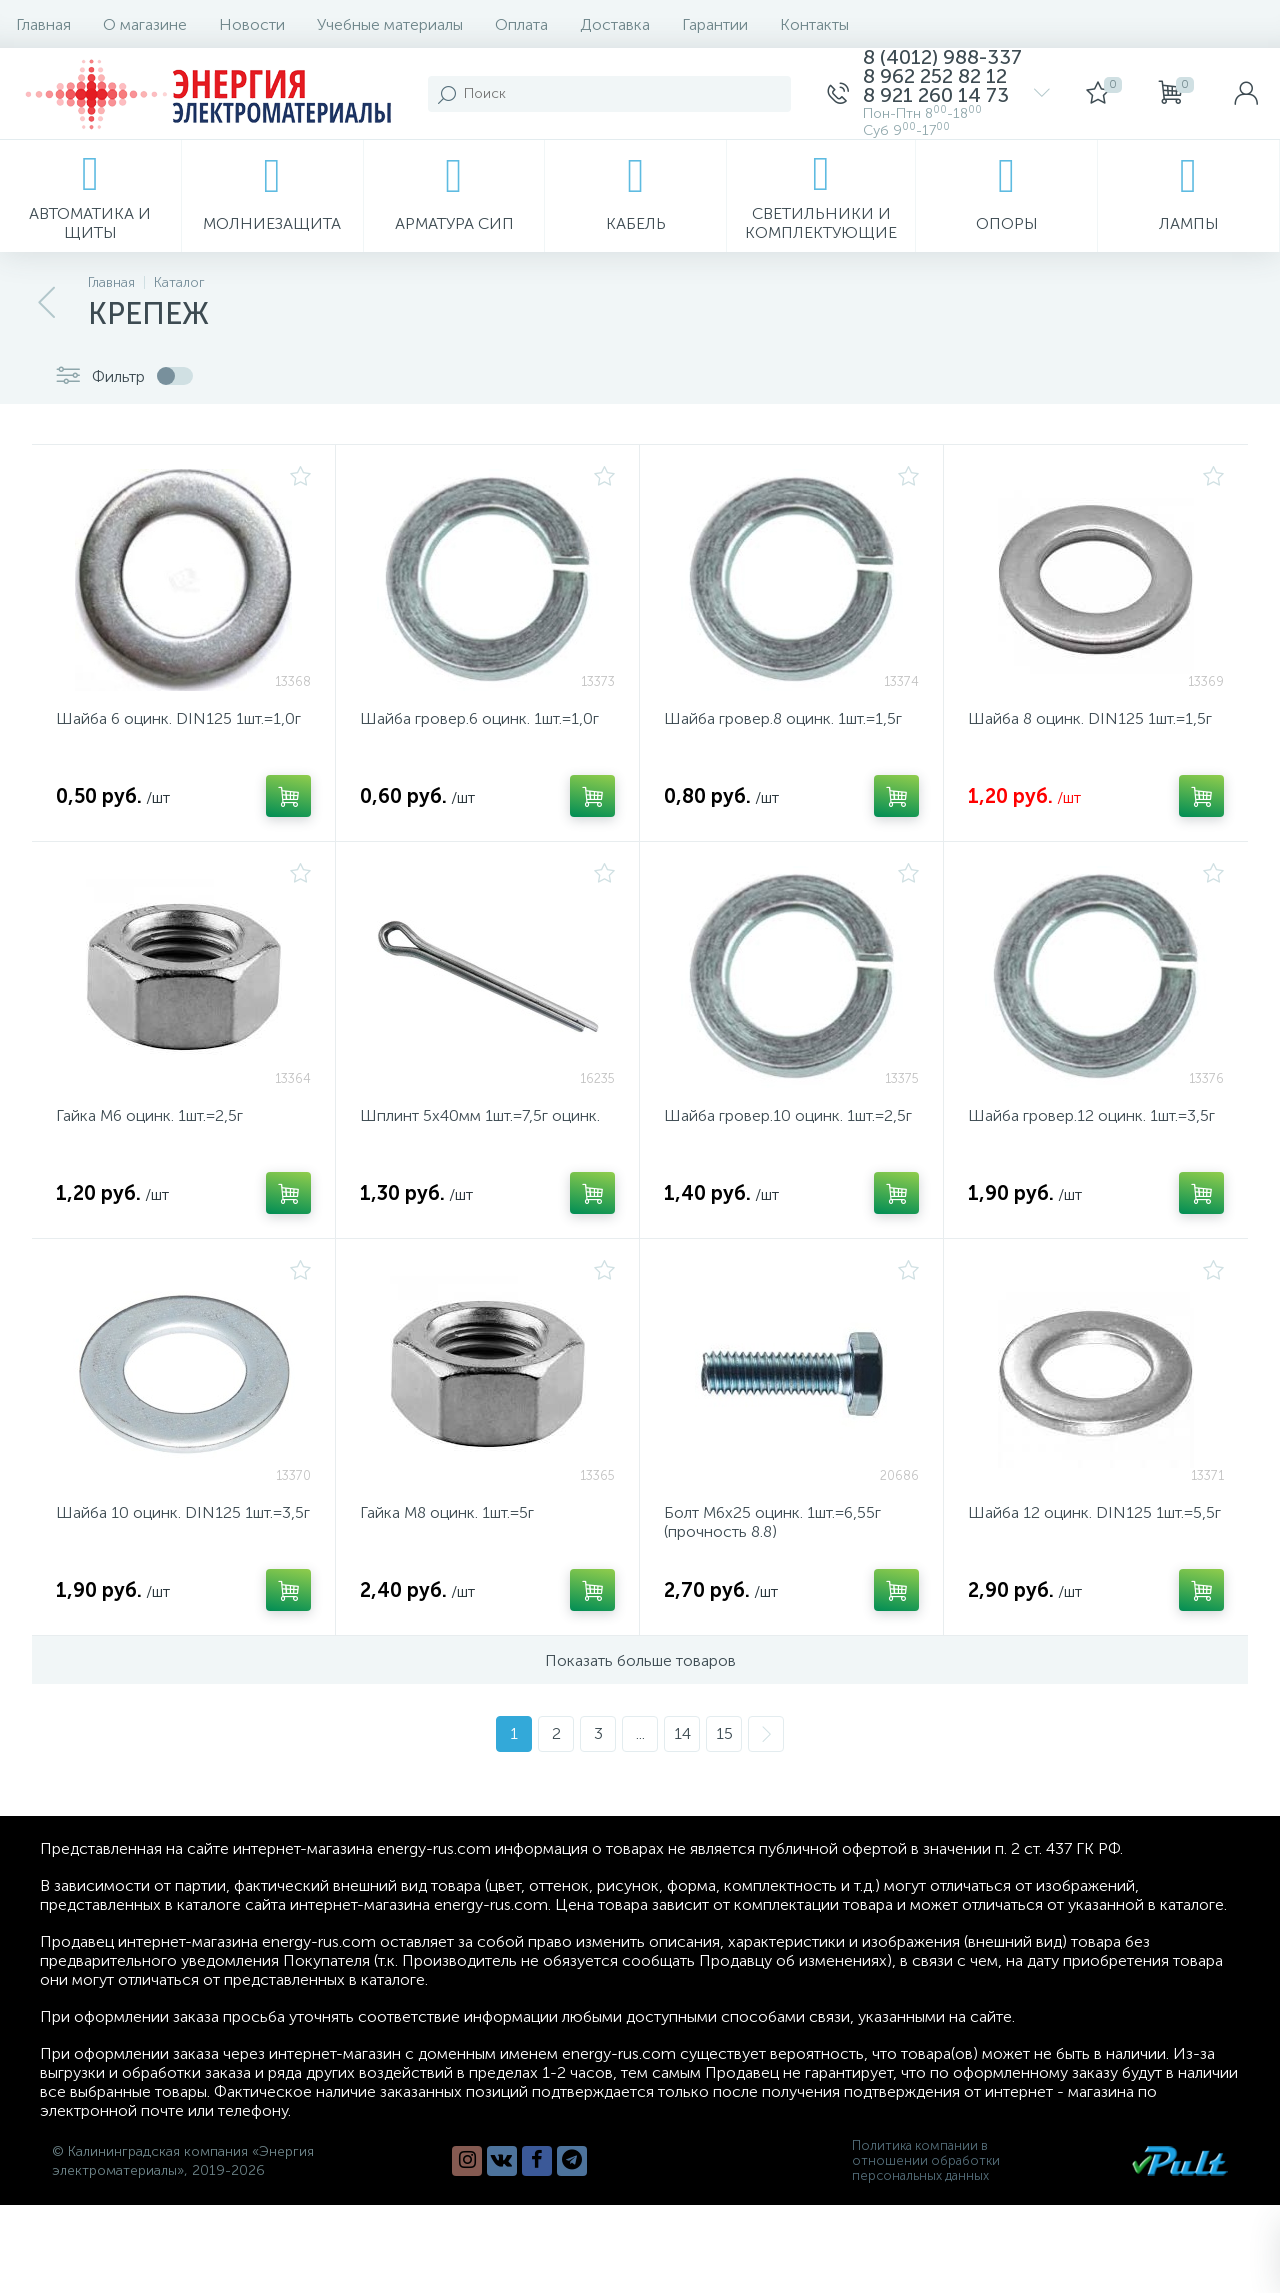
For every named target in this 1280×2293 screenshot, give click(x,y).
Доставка (615, 24)
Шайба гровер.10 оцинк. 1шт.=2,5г (788, 1115)
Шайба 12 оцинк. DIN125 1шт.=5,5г (1094, 1512)
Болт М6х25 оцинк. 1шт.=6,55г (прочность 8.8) (772, 1522)
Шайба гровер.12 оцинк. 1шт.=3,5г (1091, 1115)
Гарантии (715, 24)
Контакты (814, 24)
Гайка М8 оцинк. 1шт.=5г (447, 1512)
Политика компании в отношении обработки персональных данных (926, 2160)
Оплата (521, 24)
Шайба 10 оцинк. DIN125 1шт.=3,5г (183, 1512)
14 (682, 1733)
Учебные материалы (390, 24)
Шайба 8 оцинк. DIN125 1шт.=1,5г (1090, 718)
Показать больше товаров (640, 1660)
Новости (252, 24)
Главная (43, 24)
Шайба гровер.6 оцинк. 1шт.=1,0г (479, 718)
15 (724, 1733)
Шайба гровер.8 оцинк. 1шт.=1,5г (783, 718)
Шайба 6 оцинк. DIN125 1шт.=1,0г (178, 718)
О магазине (145, 24)
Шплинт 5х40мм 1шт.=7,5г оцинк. (480, 1115)
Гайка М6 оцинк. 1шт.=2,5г (149, 1115)
